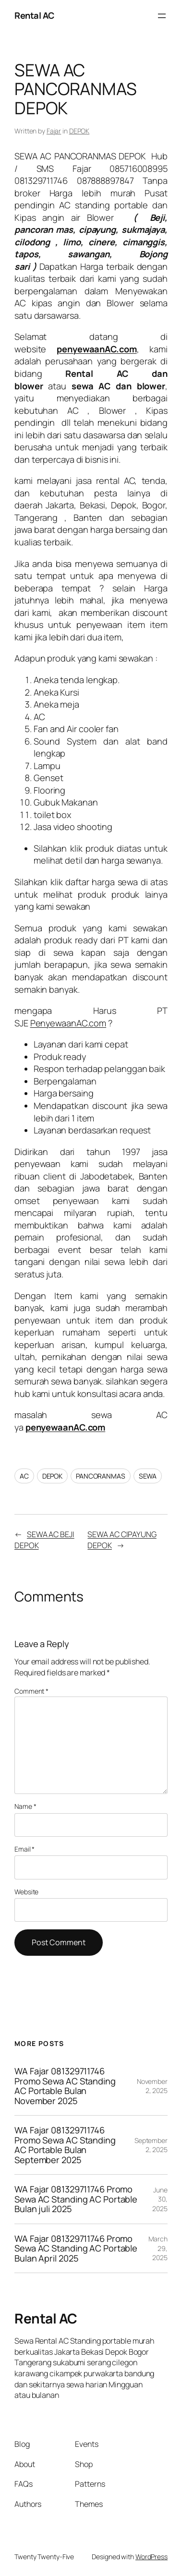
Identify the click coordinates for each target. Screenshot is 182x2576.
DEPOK (79, 130)
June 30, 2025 (160, 2199)
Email (24, 1849)
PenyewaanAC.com (68, 1023)
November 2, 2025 (152, 2086)
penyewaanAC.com (65, 1427)
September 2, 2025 (151, 2145)
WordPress (151, 2556)
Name (25, 1806)
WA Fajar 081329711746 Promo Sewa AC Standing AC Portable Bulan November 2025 (65, 2086)
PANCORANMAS (100, 1476)
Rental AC (34, 15)
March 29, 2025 (158, 2248)
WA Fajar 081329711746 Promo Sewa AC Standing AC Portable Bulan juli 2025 (75, 2199)
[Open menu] (162, 16)
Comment (31, 1691)
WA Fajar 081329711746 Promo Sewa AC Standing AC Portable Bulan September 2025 (65, 2145)
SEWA (148, 1476)
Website (26, 1891)
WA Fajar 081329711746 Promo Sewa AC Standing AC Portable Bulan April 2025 (75, 2248)
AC (24, 1476)
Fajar (54, 130)
